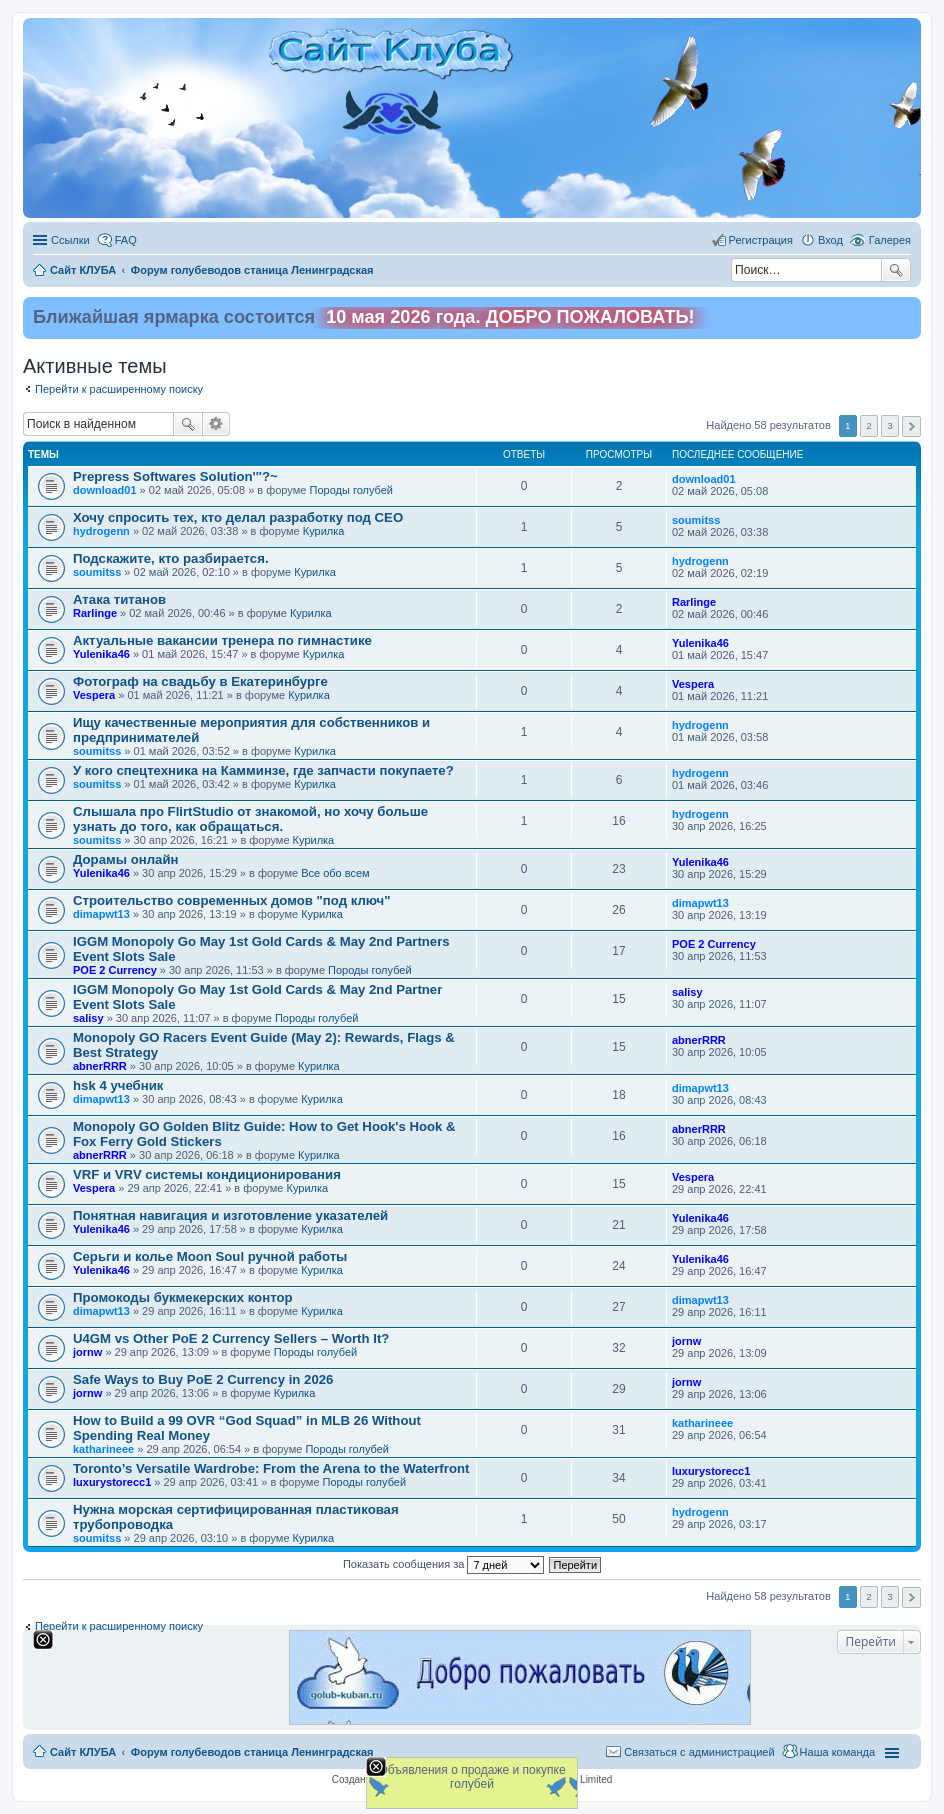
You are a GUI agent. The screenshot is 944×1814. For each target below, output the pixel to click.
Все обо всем (335, 873)
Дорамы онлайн (126, 859)
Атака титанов (119, 599)
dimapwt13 (101, 914)
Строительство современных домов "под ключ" (232, 900)
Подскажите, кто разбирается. (171, 558)
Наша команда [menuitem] (837, 1752)
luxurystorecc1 (112, 1482)
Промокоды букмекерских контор (183, 1297)
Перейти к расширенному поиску (119, 389)
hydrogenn (101, 531)
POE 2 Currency (115, 970)
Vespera (94, 695)
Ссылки (70, 240)
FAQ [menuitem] (126, 240)
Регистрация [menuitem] (761, 240)
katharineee (103, 1449)
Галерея (890, 240)
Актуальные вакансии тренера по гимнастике (222, 640)
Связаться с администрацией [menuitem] (699, 1752)
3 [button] (890, 425)
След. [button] (911, 426)
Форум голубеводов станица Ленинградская (252, 1752)
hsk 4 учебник (118, 1085)
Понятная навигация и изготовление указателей (230, 1215)
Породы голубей (351, 490)
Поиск (896, 270)
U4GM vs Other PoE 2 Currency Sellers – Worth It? (231, 1338)
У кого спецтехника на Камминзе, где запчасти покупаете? (263, 770)
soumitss (696, 520)
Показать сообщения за (443, 1564)
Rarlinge (95, 613)
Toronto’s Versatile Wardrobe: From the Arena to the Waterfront (271, 1468)
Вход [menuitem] (830, 240)
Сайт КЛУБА (83, 1752)
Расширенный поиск (216, 424)
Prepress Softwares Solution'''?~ (175, 476)
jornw (87, 1352)
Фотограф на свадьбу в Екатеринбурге (200, 681)
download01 (105, 490)
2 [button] (869, 425)
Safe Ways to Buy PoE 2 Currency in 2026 (203, 1379)
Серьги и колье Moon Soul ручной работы (210, 1256)
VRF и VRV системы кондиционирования (207, 1174)
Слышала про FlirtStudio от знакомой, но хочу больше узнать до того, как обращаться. (250, 819)
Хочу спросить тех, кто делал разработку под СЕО (238, 517)
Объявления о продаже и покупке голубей (471, 1777)
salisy (88, 1018)
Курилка (324, 531)
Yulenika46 (101, 654)
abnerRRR (100, 1066)
